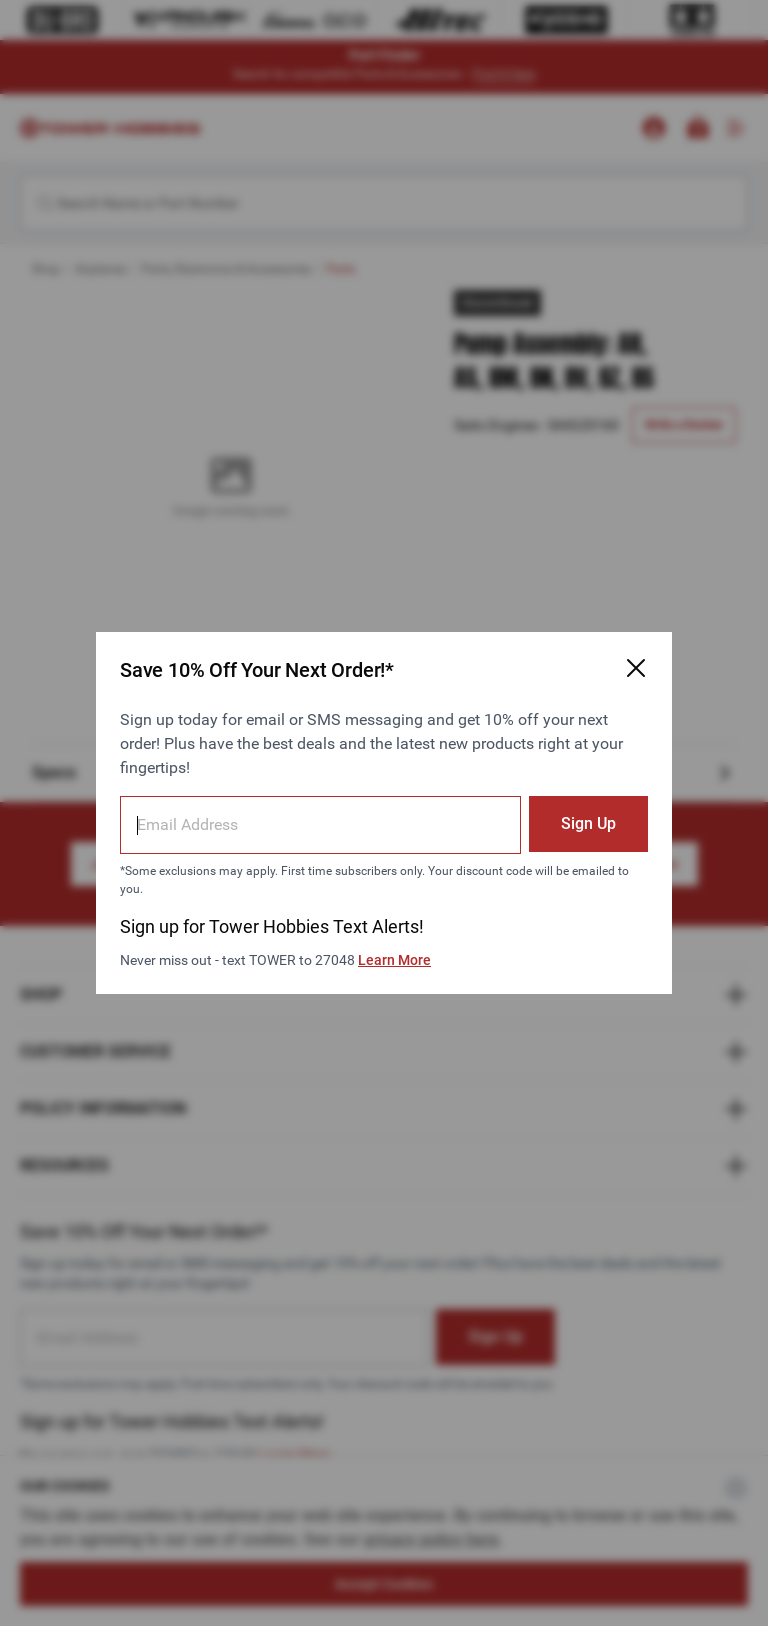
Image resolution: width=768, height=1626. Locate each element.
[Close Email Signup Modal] (636, 668)
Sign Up (588, 823)
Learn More (394, 960)
